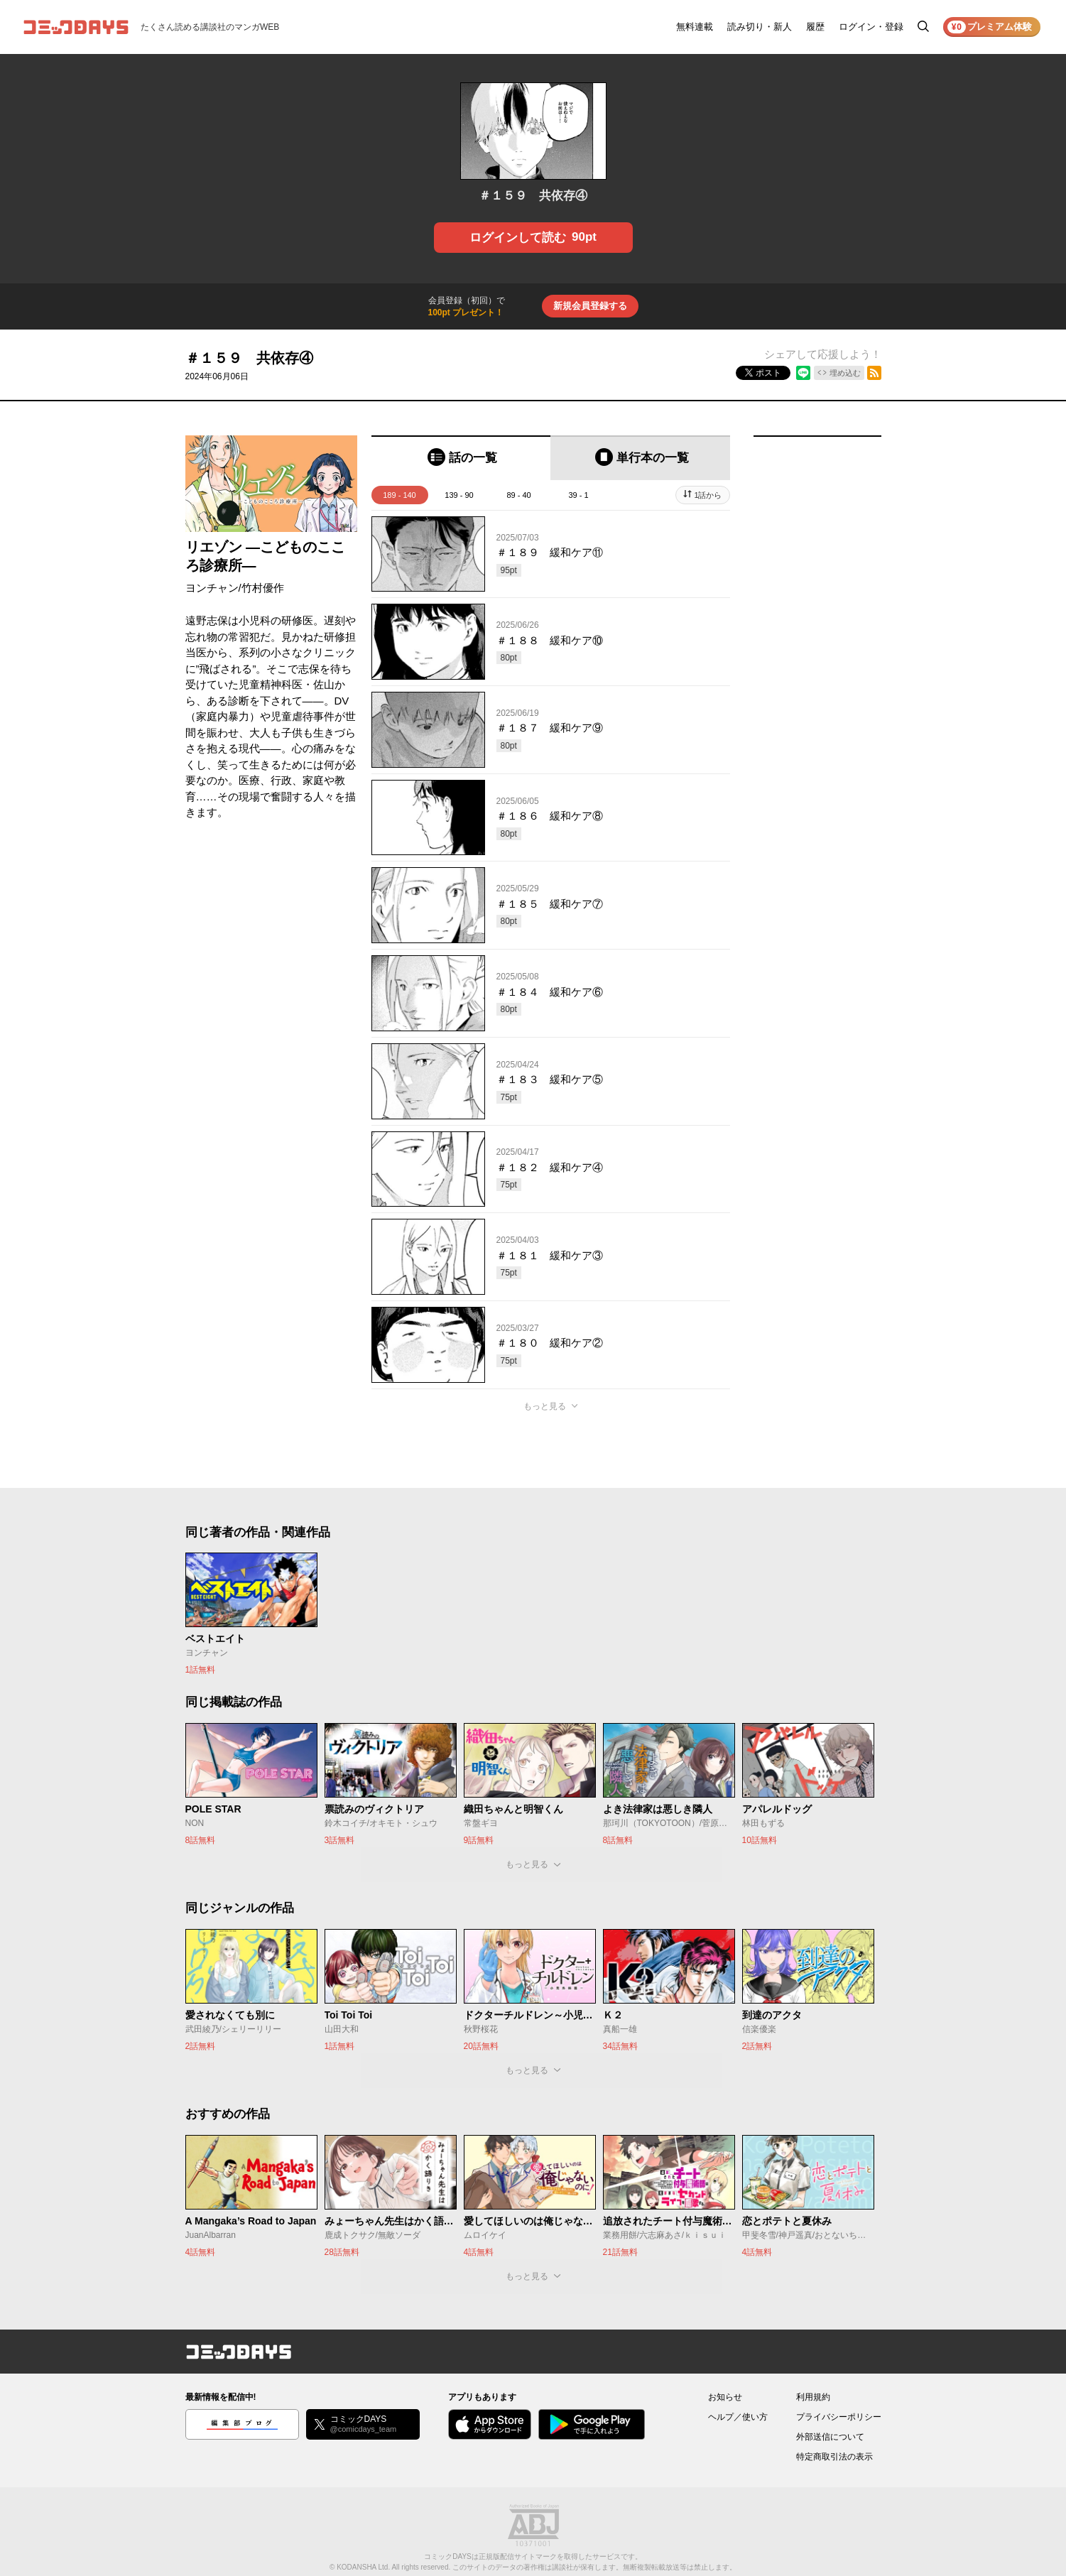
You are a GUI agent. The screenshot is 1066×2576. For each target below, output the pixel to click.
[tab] (461, 457)
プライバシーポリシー (838, 2417)
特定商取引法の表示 (834, 2457)
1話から (708, 495)
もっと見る (544, 1406)
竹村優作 (262, 588)
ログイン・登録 (871, 26)
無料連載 (694, 26)
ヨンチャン (212, 588)
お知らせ (725, 2397)
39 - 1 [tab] (578, 495)
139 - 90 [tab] (459, 495)
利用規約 (813, 2397)
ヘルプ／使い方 (738, 2417)
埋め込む (845, 373)
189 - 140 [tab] (399, 495)
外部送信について (830, 2437)
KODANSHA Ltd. (363, 2567)
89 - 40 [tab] (518, 495)
